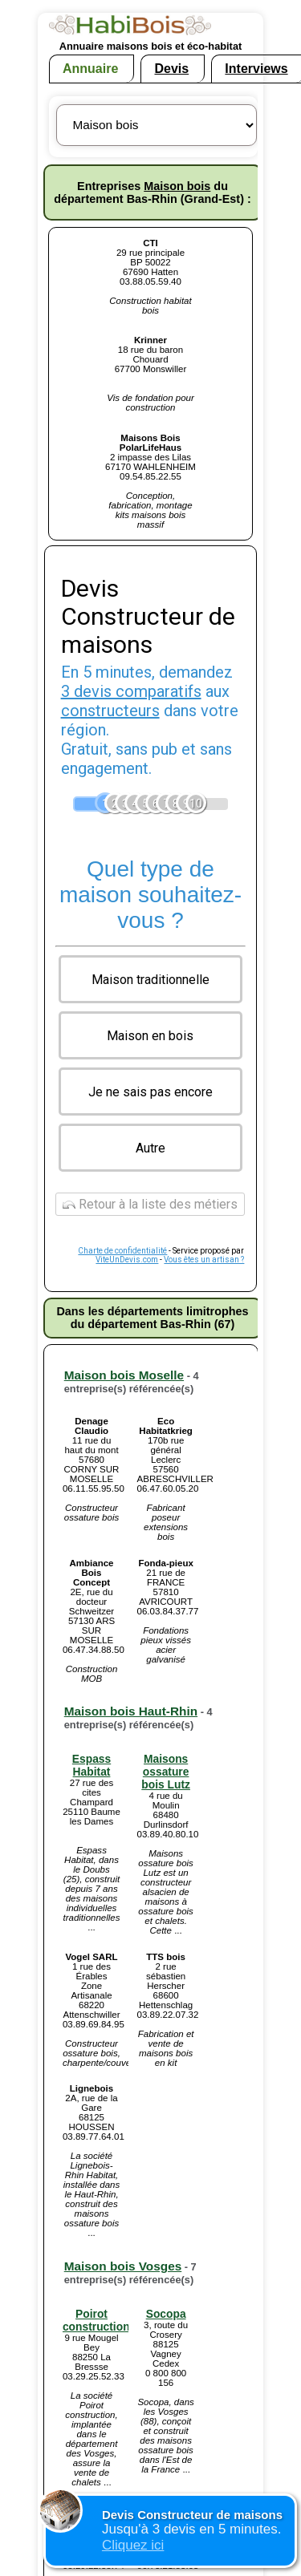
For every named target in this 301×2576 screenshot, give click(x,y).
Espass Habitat (91, 1765)
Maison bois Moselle (124, 1375)
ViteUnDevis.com (127, 1259)
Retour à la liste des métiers (150, 1204)
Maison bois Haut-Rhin (130, 1711)
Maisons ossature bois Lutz (165, 1771)
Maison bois (177, 186)
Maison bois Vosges (123, 2266)
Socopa (166, 2313)
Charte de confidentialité (122, 1250)
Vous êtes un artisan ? (204, 1259)
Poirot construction (96, 2320)
